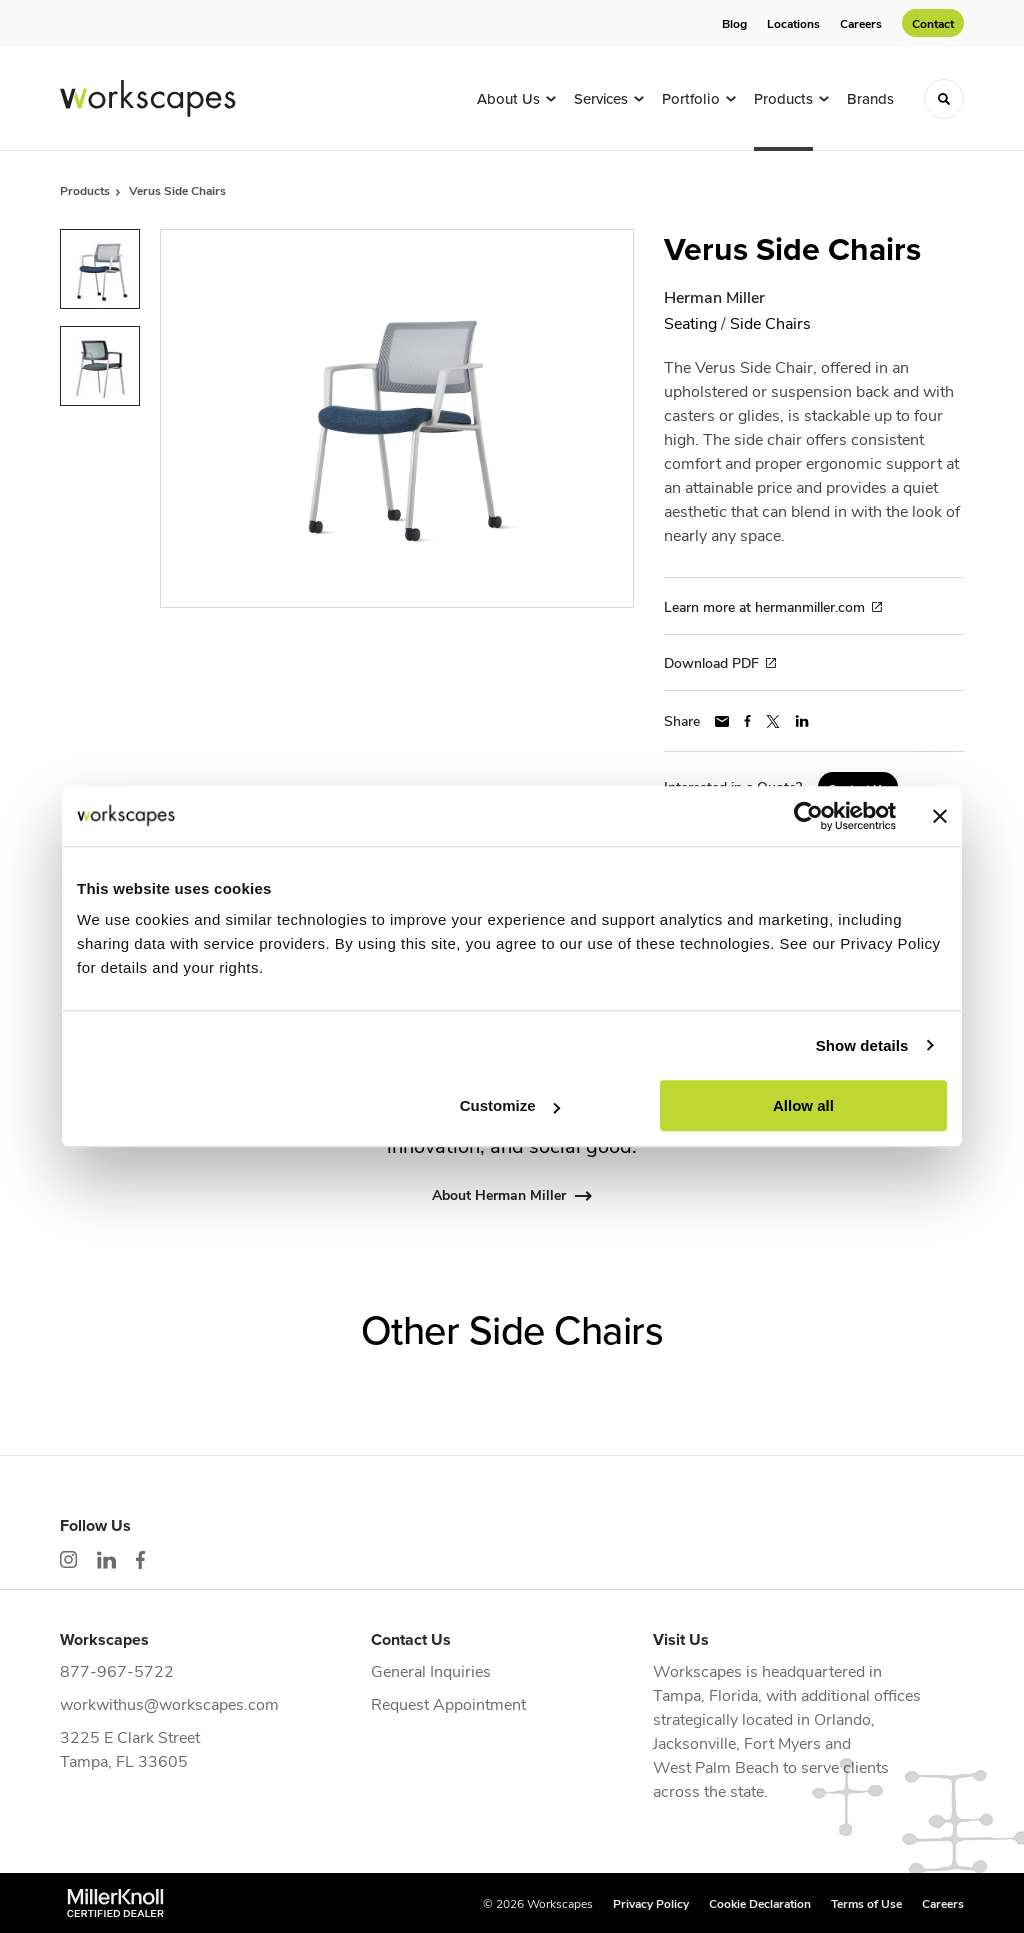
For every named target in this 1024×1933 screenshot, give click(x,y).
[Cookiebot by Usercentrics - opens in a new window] (808, 816)
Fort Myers (782, 1742)
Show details (862, 1045)
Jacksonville (694, 1742)
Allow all (803, 1105)
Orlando (842, 1718)
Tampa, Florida (705, 1694)
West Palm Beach (716, 1766)
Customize (510, 1105)
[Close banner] (940, 816)
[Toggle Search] (944, 99)
